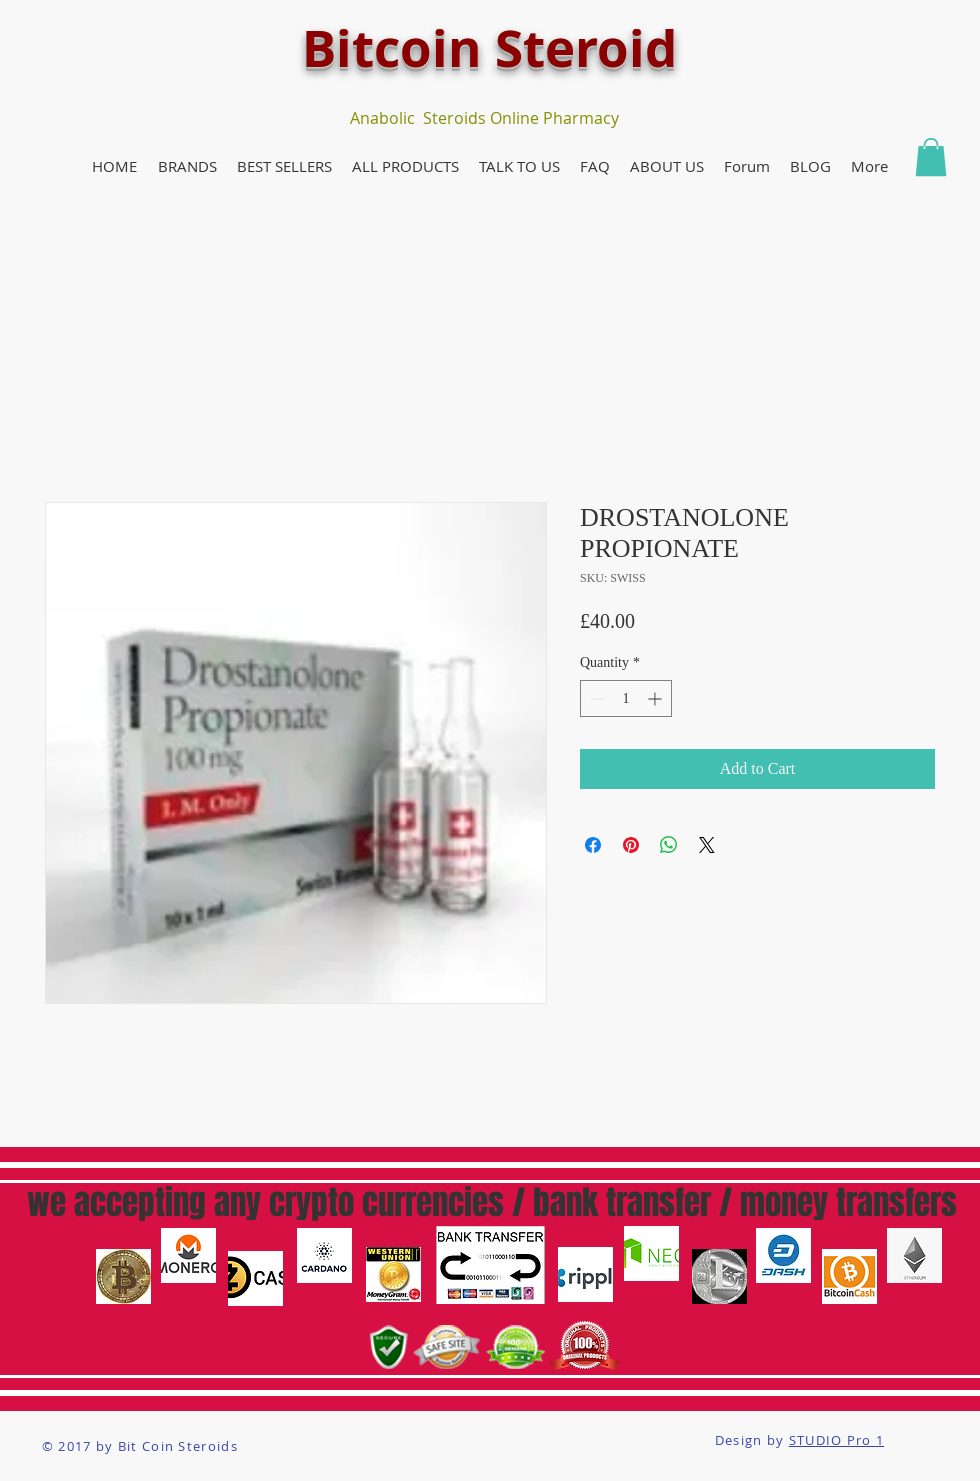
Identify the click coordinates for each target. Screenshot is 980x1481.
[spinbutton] (626, 698)
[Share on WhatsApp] (669, 845)
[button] (187, 166)
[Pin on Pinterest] (631, 845)
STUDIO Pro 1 (837, 1440)
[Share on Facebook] (593, 845)
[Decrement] (595, 698)
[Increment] (656, 698)
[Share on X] (707, 845)
